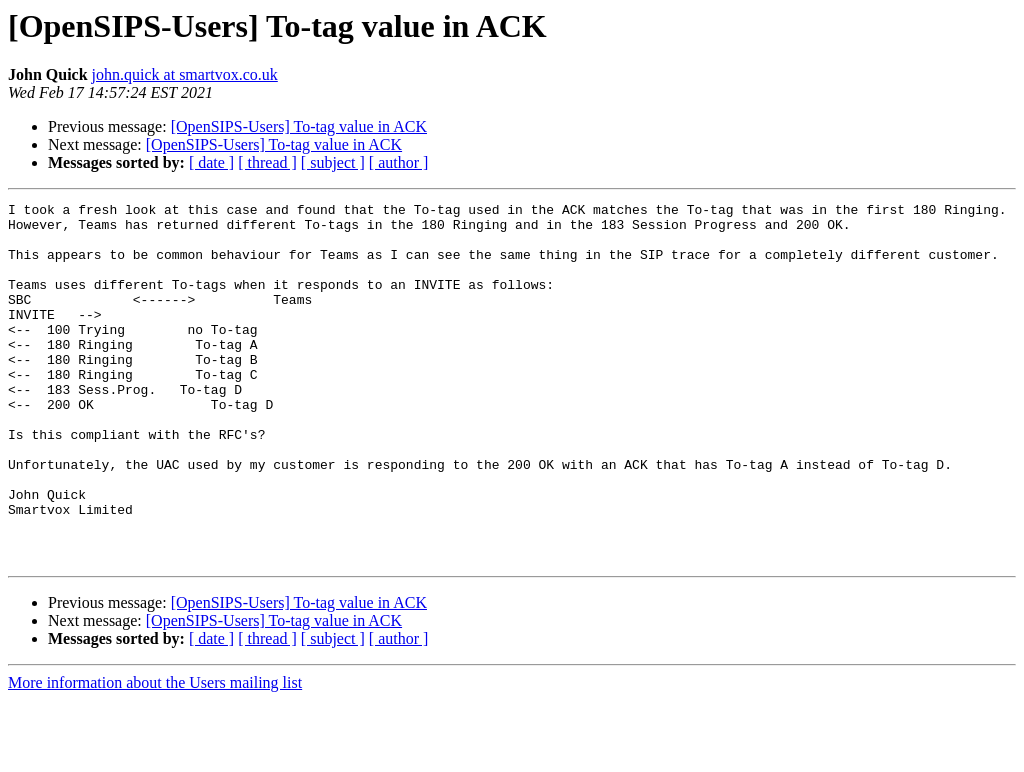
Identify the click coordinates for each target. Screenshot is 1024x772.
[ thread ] (267, 162)
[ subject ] (333, 162)
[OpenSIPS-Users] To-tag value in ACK (299, 126)
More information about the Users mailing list (155, 754)
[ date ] (211, 162)
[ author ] (399, 162)
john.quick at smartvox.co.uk (185, 74)
